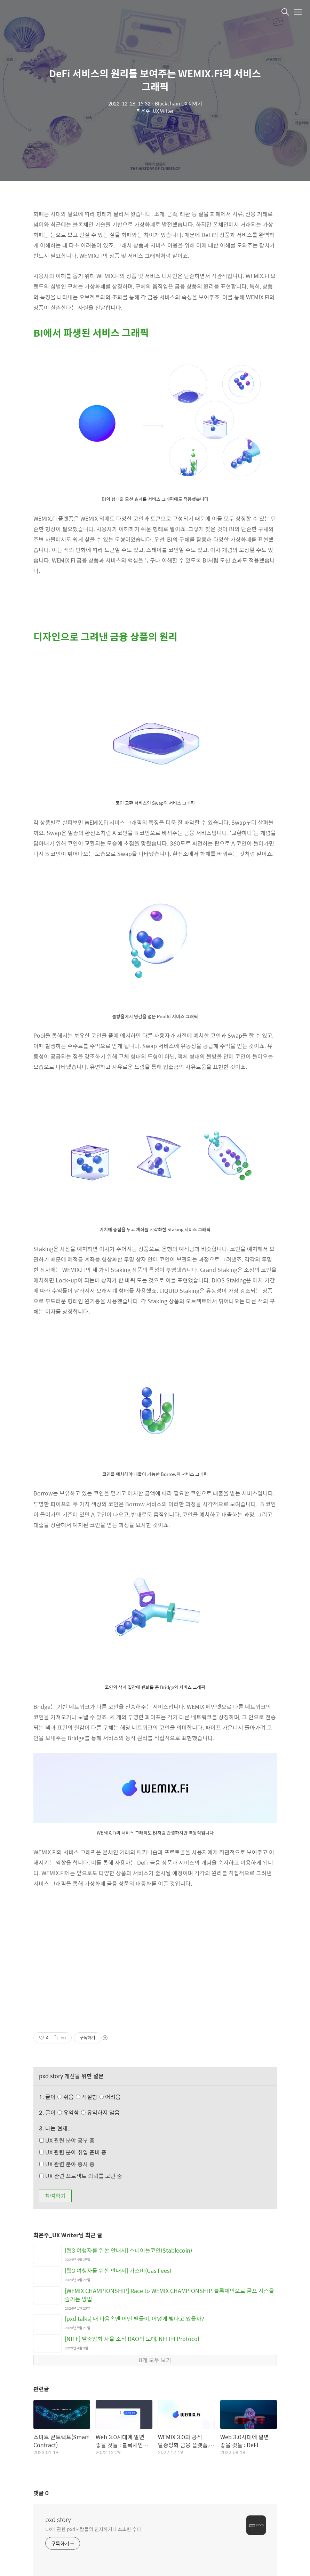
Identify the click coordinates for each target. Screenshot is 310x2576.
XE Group (27, 2532)
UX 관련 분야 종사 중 (67, 2164)
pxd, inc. (27, 2522)
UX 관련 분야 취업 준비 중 (72, 2152)
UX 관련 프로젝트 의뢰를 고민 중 (80, 2175)
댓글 (41, 2353)
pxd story (58, 2379)
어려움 (110, 2096)
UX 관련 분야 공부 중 (67, 2140)
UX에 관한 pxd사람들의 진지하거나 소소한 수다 (93, 2389)
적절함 (99, 2096)
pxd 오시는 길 (61, 2522)
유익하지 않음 (100, 2112)
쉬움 (90, 2096)
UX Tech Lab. (63, 2532)
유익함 (89, 2112)
